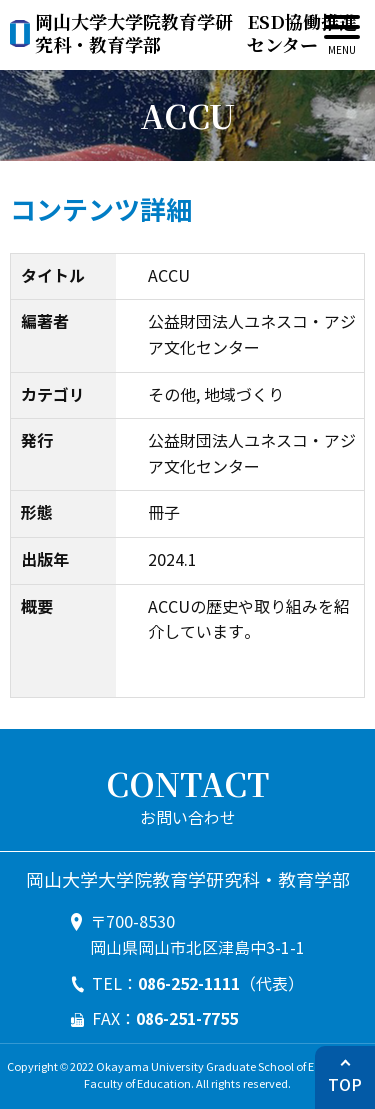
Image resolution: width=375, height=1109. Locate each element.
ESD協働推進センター (196, 33)
